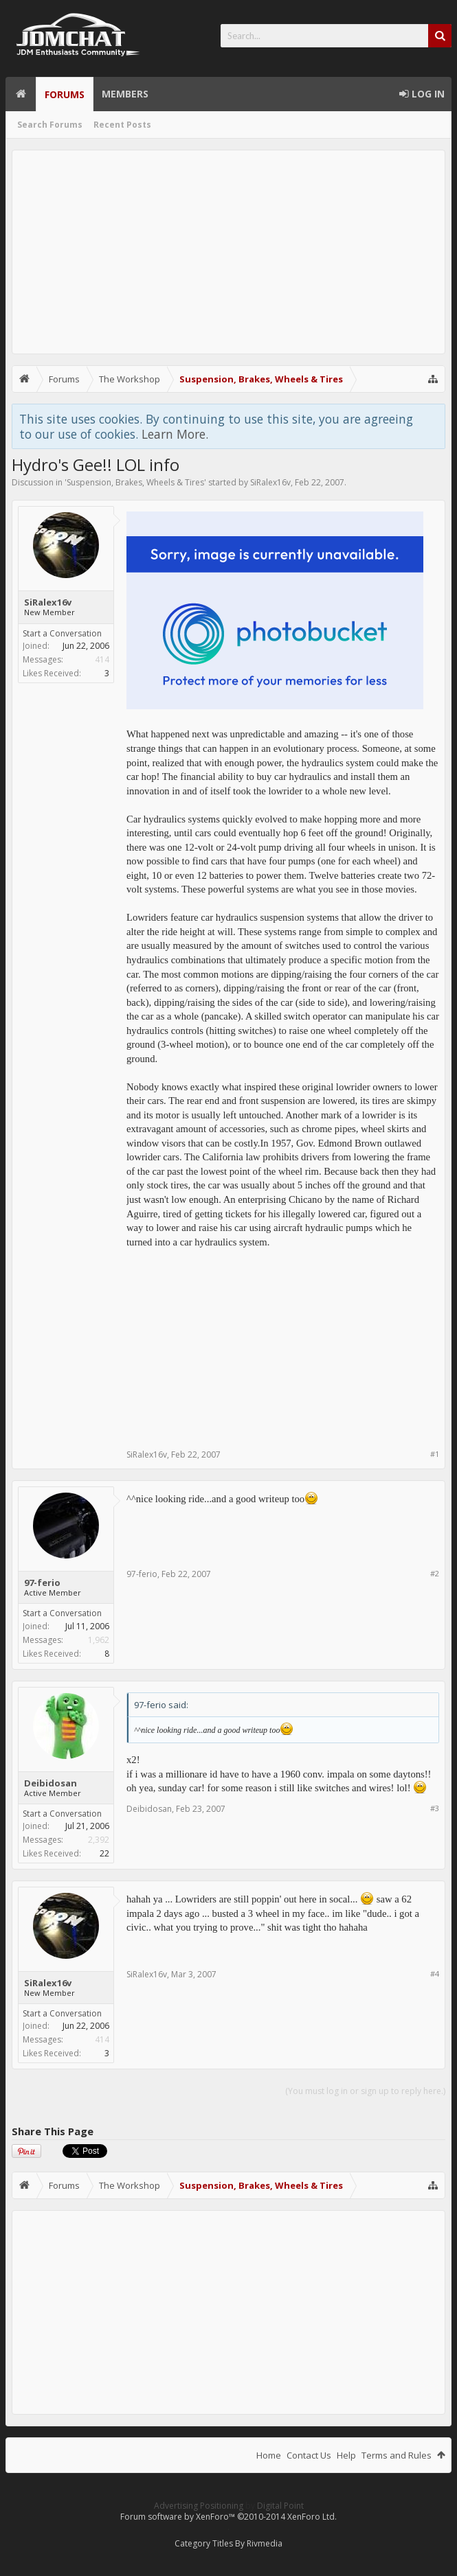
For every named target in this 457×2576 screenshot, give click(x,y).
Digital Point (280, 2505)
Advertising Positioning (198, 2505)
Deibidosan (50, 1783)
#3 (434, 1808)
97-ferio (42, 1582)
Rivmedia (264, 2543)
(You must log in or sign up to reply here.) (365, 2091)
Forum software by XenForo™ (228, 2516)
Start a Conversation (62, 633)
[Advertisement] (228, 252)
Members (125, 93)
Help (346, 2455)
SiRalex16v (270, 482)
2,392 (98, 1839)
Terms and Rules (396, 2455)
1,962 (98, 1640)
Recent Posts (122, 124)
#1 (434, 1454)
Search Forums (49, 124)
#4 (434, 1973)
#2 (434, 1573)
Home (20, 94)
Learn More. (175, 434)
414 (102, 659)
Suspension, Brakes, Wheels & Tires (135, 482)
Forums (65, 94)
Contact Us (309, 2455)
